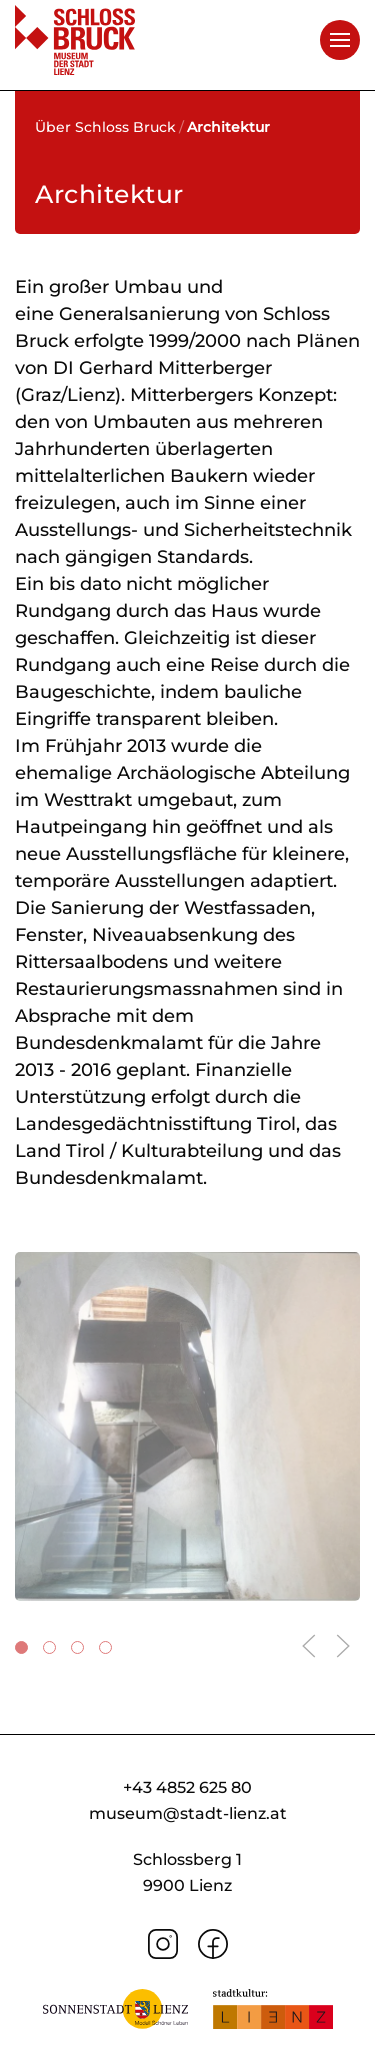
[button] (340, 40)
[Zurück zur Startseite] (75, 40)
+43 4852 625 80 (187, 1787)
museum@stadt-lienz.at (188, 1813)
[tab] (21, 1647)
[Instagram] (163, 1942)
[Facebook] (213, 1942)
